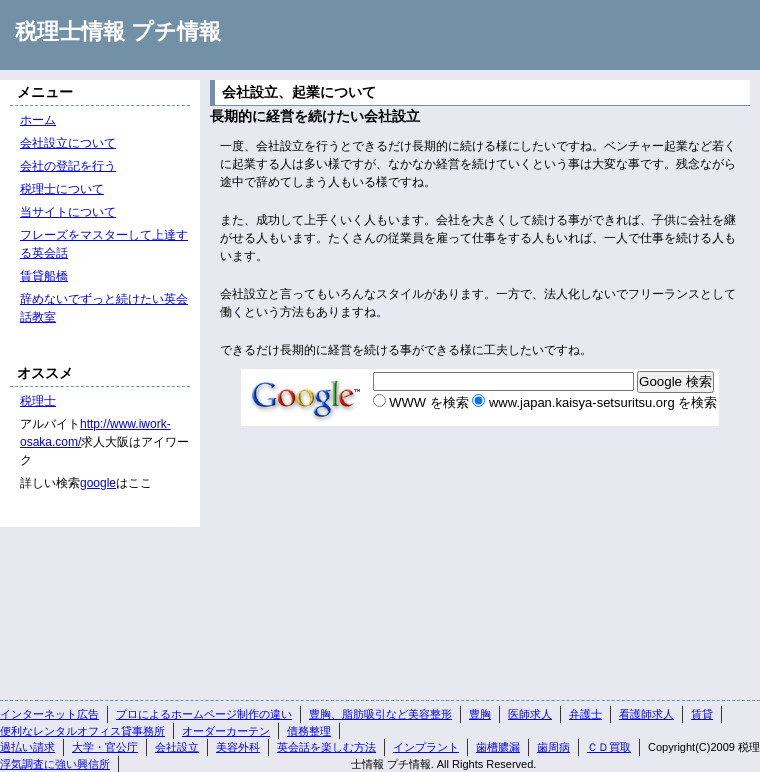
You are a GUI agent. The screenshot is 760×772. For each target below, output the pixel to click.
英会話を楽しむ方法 (326, 747)
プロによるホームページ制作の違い (204, 714)
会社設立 (177, 747)
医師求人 (530, 714)
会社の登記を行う (68, 166)
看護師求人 (646, 714)
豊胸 (480, 714)
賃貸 (702, 714)
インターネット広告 (49, 714)
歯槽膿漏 (498, 747)
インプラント (426, 747)
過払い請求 (27, 747)
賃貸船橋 (44, 276)
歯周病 (553, 747)
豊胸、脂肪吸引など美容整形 (380, 714)
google (98, 483)
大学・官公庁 (105, 747)
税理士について (62, 189)
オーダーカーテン (226, 731)
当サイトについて (68, 212)
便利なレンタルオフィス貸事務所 (82, 731)
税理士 (38, 401)
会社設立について (68, 143)
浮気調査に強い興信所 (55, 764)
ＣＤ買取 (609, 747)
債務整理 (309, 731)
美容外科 (238, 747)
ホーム (38, 120)
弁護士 (585, 714)
